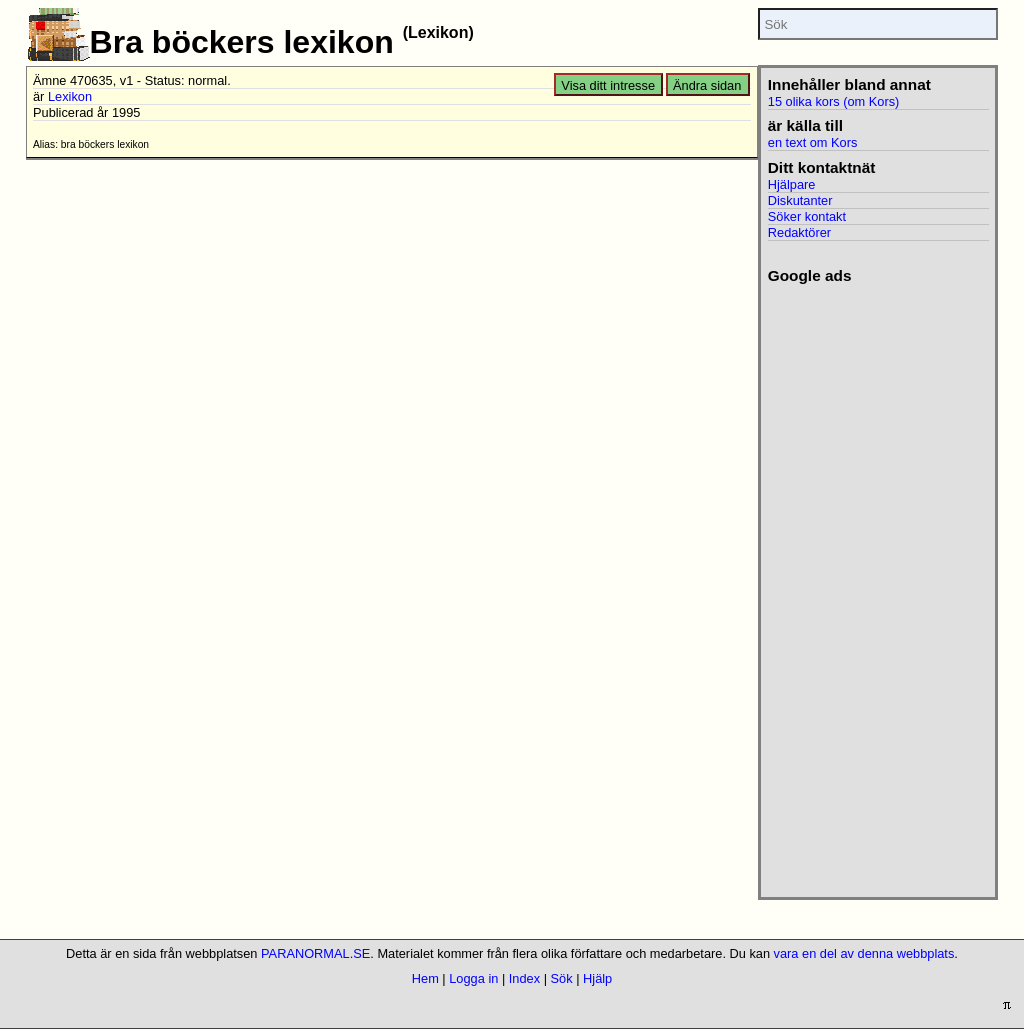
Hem (425, 978)
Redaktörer (799, 232)
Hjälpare (792, 184)
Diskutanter (800, 200)
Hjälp (597, 978)
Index (524, 978)
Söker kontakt (807, 216)
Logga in (473, 978)
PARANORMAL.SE (315, 953)
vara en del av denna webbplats (864, 953)
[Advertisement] (876, 585)
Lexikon (70, 96)
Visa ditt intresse (608, 85)
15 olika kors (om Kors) (834, 101)
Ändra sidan (707, 85)
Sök (562, 978)
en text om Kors (813, 142)
